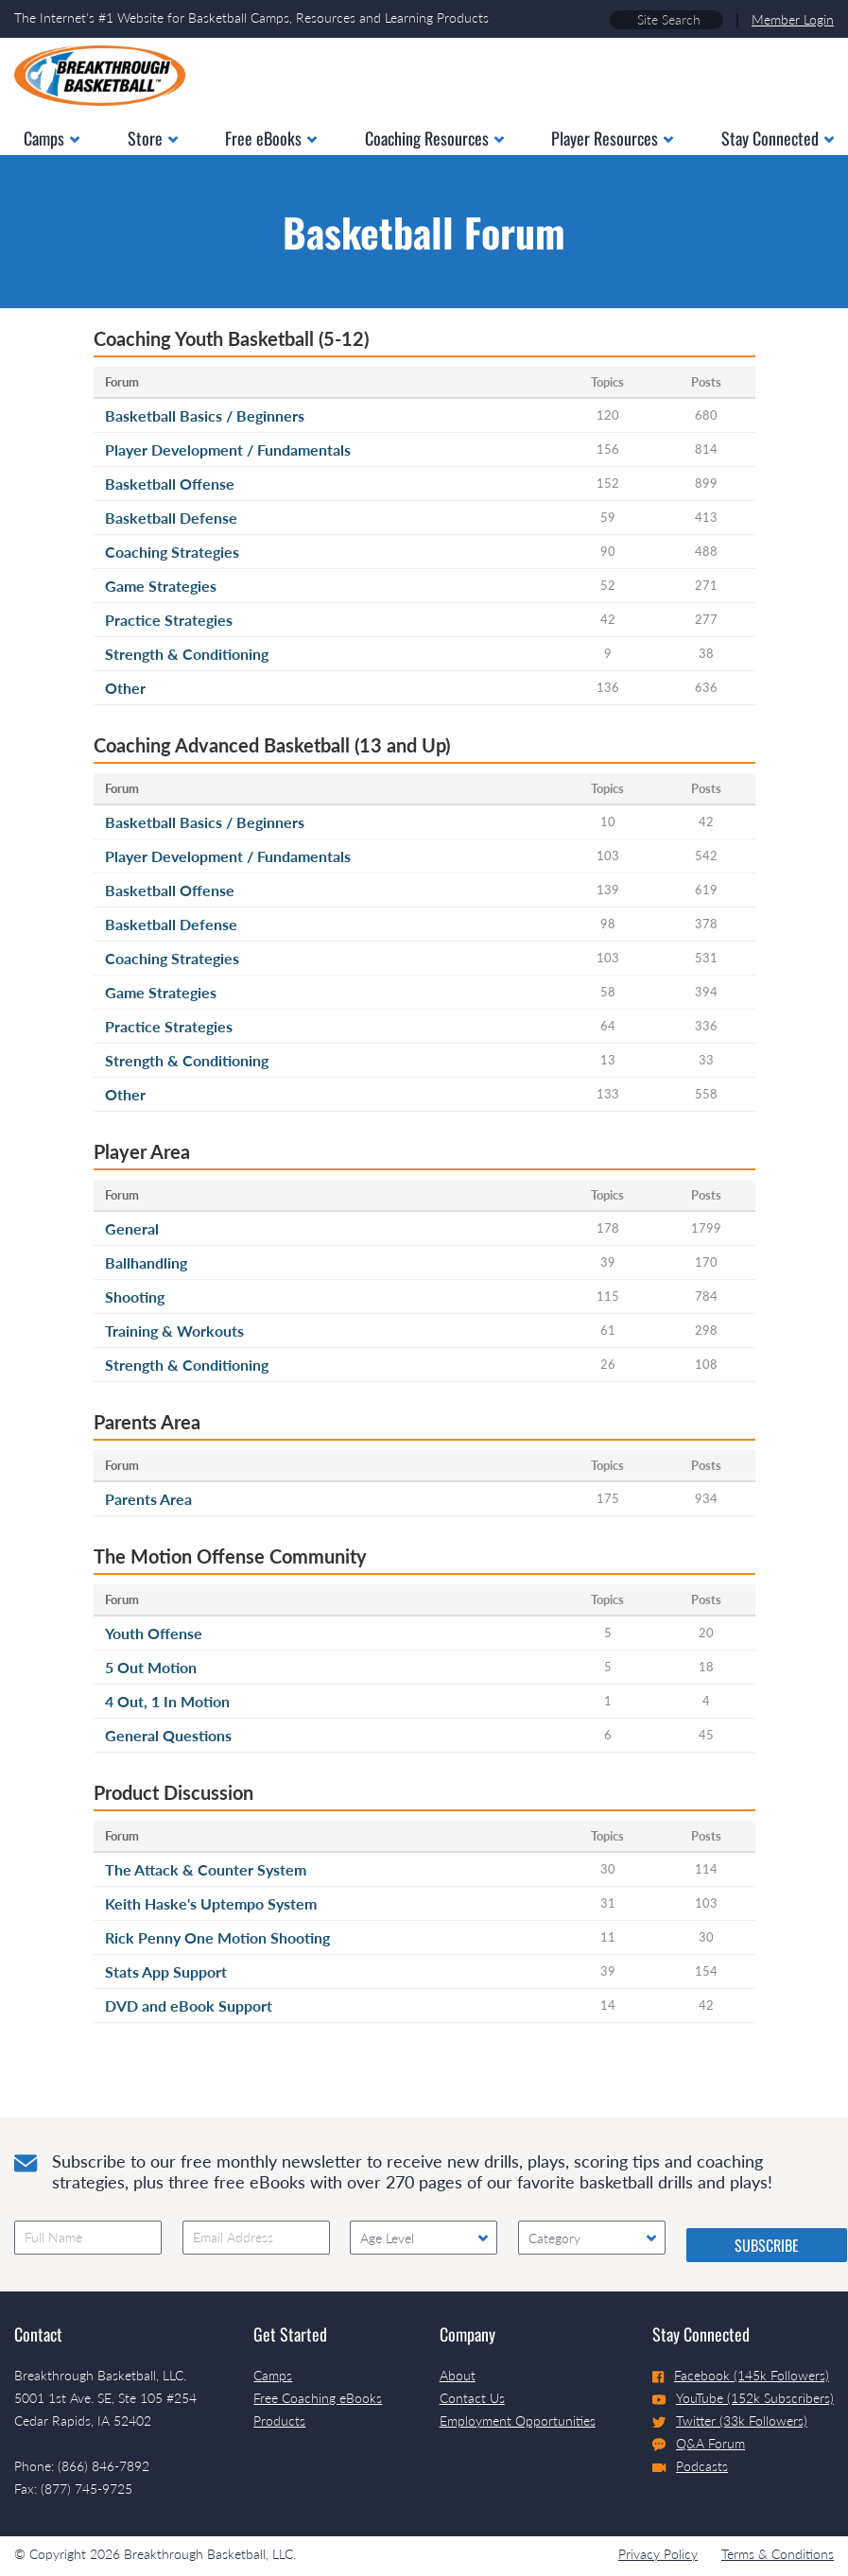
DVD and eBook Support (188, 2005)
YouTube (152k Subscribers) (743, 2398)
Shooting (134, 1296)
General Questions (168, 1735)
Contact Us (472, 2398)
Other (125, 688)
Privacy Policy (658, 2554)
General (132, 1228)
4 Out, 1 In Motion (167, 1701)
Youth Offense (153, 1633)
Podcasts (690, 2466)
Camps (272, 2375)
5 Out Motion (151, 1667)
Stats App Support (166, 1971)
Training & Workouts (174, 1331)
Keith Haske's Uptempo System (211, 1903)
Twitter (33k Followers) (729, 2420)
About (458, 2375)
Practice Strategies (169, 620)
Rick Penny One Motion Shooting (217, 1937)
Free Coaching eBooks (317, 2398)
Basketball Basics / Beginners (204, 415)
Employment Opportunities (518, 2420)
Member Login (793, 19)
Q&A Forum (698, 2443)
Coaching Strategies (172, 552)
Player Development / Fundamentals (228, 449)
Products (279, 2420)
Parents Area (148, 1499)
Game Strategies (160, 586)
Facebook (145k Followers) (740, 2375)
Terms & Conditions (777, 2554)
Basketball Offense (169, 484)
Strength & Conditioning (186, 654)
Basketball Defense (171, 518)
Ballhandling (146, 1262)
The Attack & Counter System (205, 1869)
